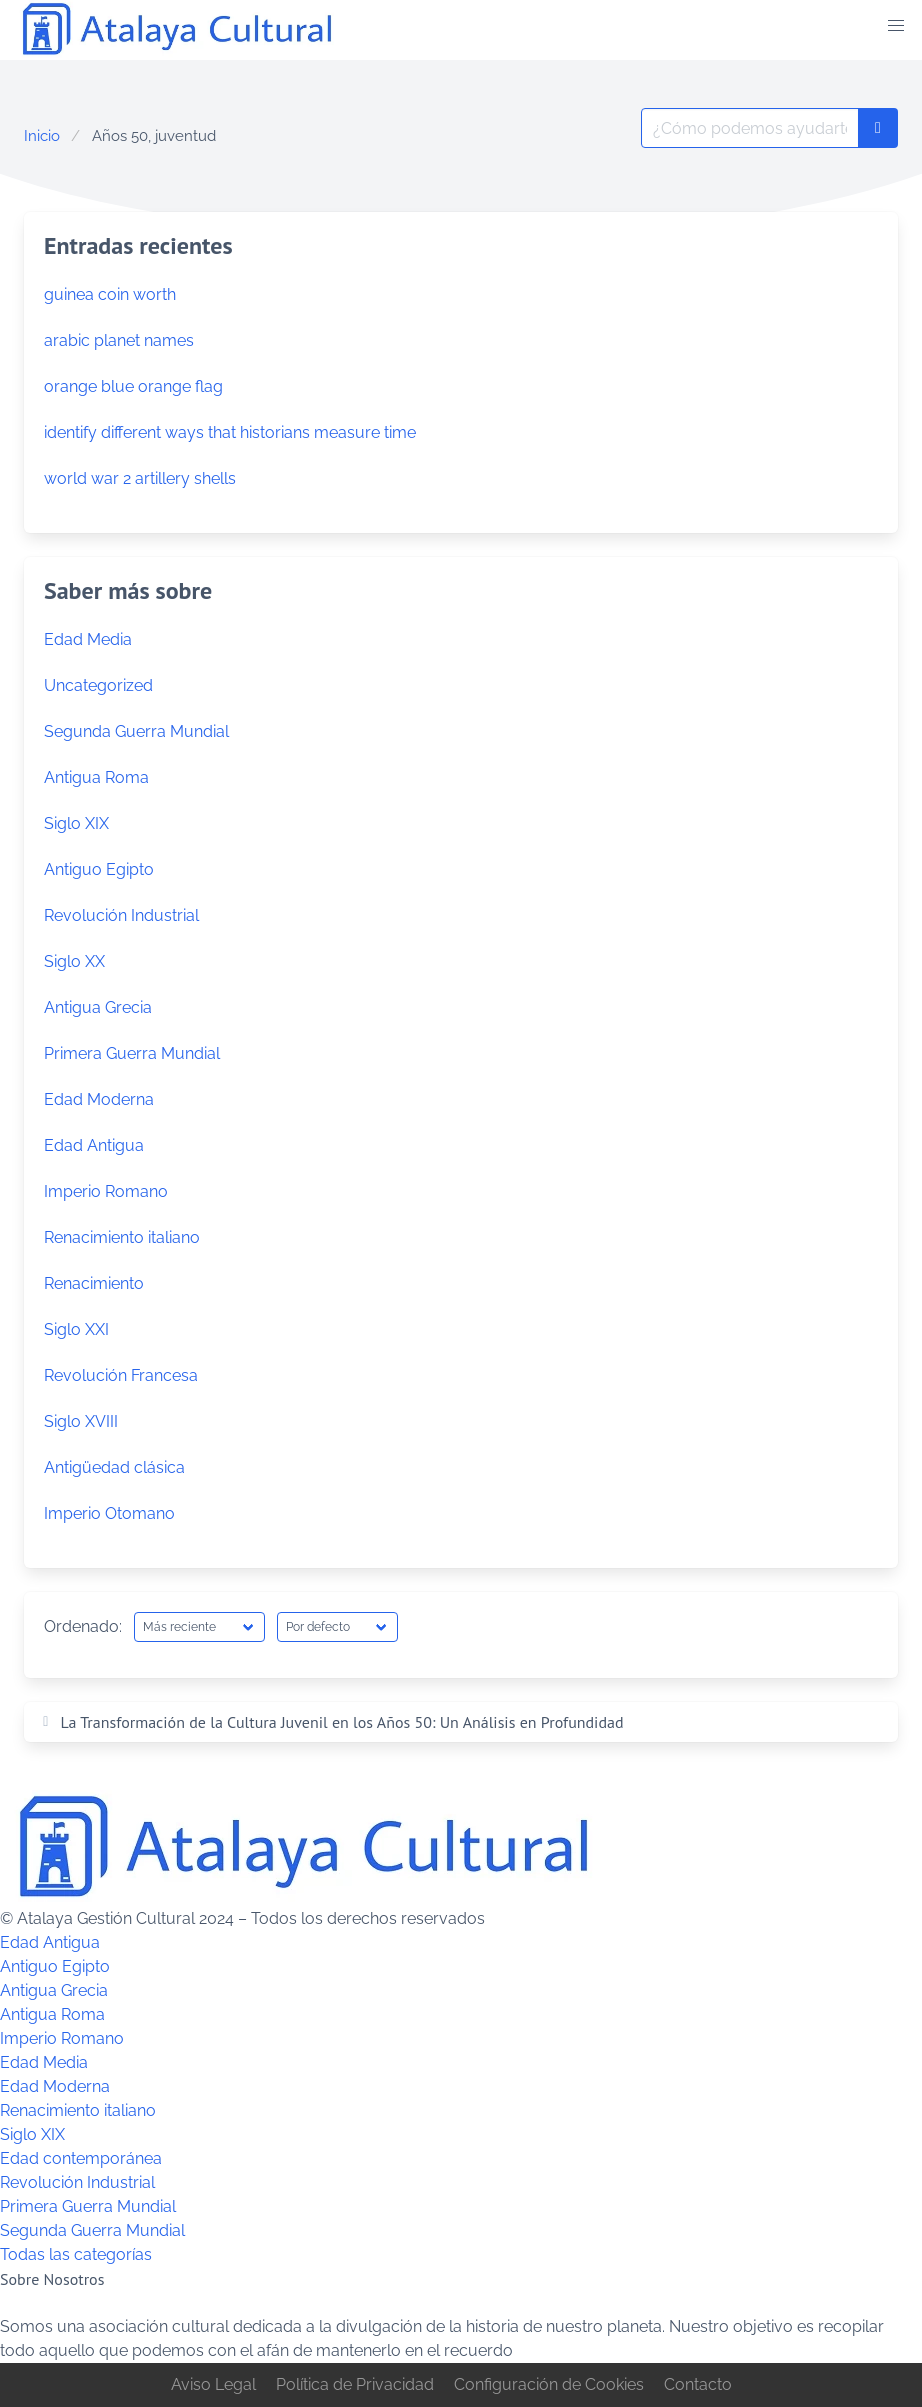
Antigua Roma (96, 777)
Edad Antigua (94, 1145)
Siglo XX (74, 961)
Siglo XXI (76, 1329)
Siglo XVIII (81, 1421)
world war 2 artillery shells (140, 478)
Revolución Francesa (121, 1375)
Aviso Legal (213, 2384)
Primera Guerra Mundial (132, 1053)
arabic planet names (119, 340)
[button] (896, 26)
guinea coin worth (110, 294)
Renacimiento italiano (122, 1237)
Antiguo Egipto (99, 869)
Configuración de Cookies (549, 2384)
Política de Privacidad (355, 2384)
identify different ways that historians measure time (230, 432)
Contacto (698, 2384)
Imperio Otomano (109, 1513)
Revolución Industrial (121, 915)
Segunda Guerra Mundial (136, 731)
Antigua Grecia (98, 1007)
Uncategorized (98, 685)
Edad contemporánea (81, 2158)
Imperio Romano (106, 1191)
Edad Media (88, 639)
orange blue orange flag (133, 386)
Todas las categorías (76, 2254)
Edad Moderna (99, 1099)
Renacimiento (94, 1283)
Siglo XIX (76, 823)
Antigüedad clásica (114, 1467)
